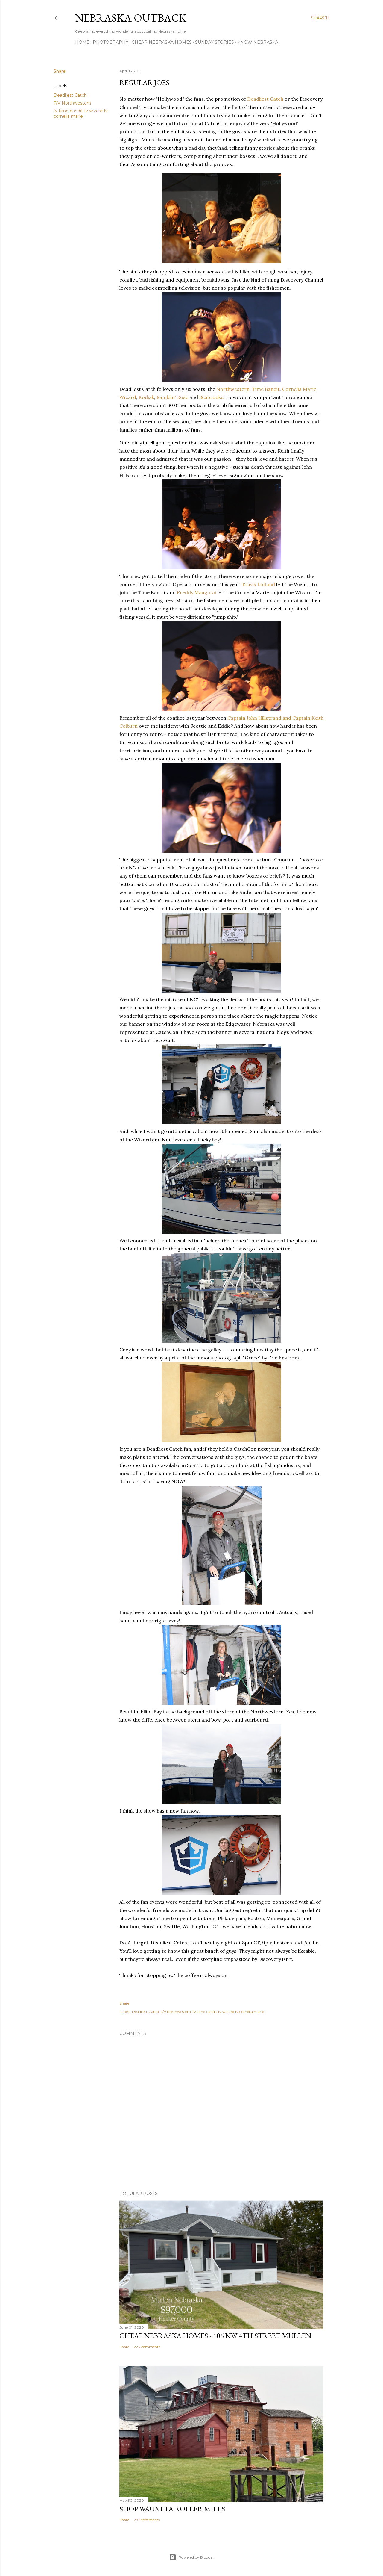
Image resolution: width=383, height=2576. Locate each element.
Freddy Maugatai (197, 592)
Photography (110, 42)
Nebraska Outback (130, 18)
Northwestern (233, 389)
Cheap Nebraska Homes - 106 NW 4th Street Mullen (215, 2335)
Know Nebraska (257, 42)
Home (82, 42)
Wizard (127, 397)
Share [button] (60, 71)
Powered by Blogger (191, 2557)
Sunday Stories (214, 42)
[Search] (320, 18)
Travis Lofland (259, 584)
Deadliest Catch (70, 95)
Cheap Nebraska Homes (162, 42)
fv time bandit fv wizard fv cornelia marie (81, 113)
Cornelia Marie (299, 389)
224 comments (147, 2346)
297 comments (147, 2520)
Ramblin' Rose (172, 397)
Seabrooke (211, 397)
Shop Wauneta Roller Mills (172, 2508)
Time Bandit (266, 389)
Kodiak (146, 397)
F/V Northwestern (72, 103)
